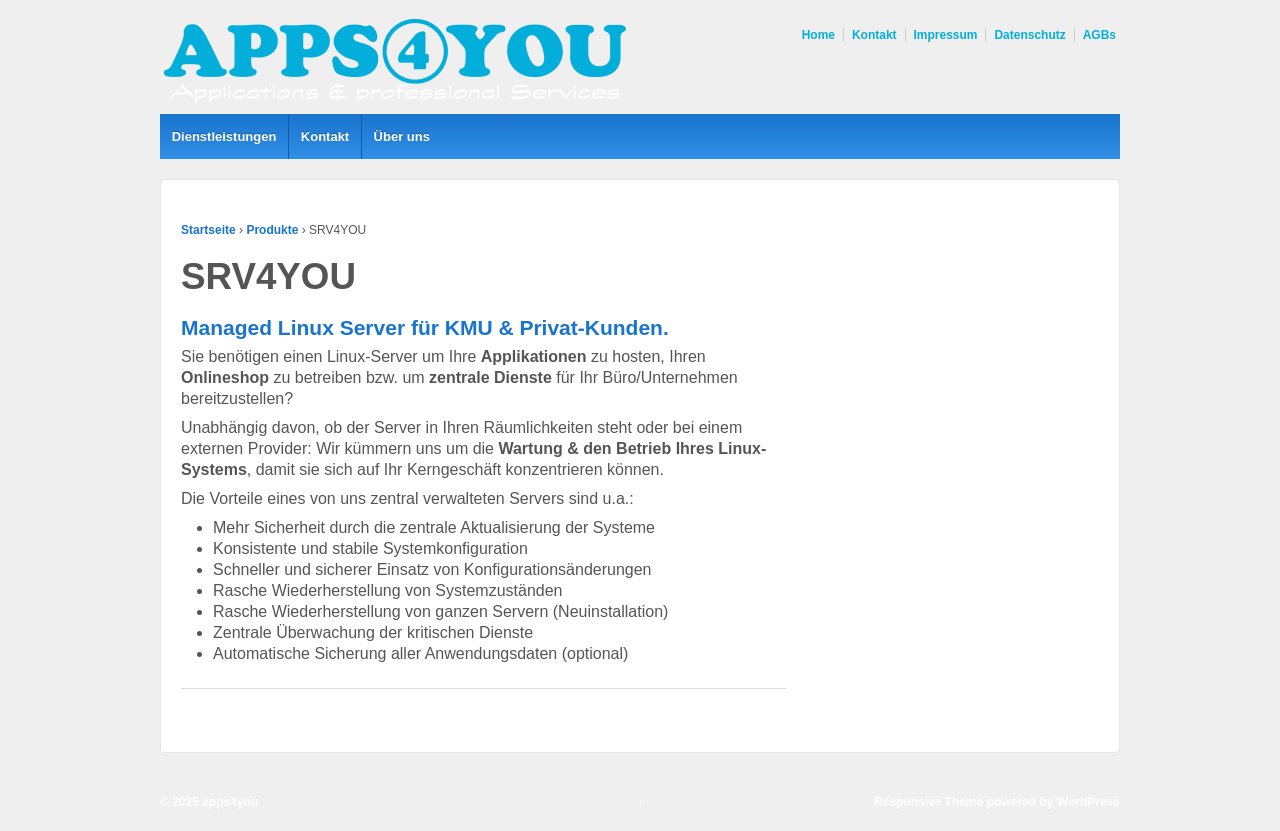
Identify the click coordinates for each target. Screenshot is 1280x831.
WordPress (1088, 802)
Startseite (208, 230)
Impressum (946, 35)
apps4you (228, 802)
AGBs (1099, 35)
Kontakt (874, 35)
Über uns (402, 136)
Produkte (272, 230)
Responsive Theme (928, 802)
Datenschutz (1029, 35)
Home (818, 35)
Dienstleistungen (224, 136)
